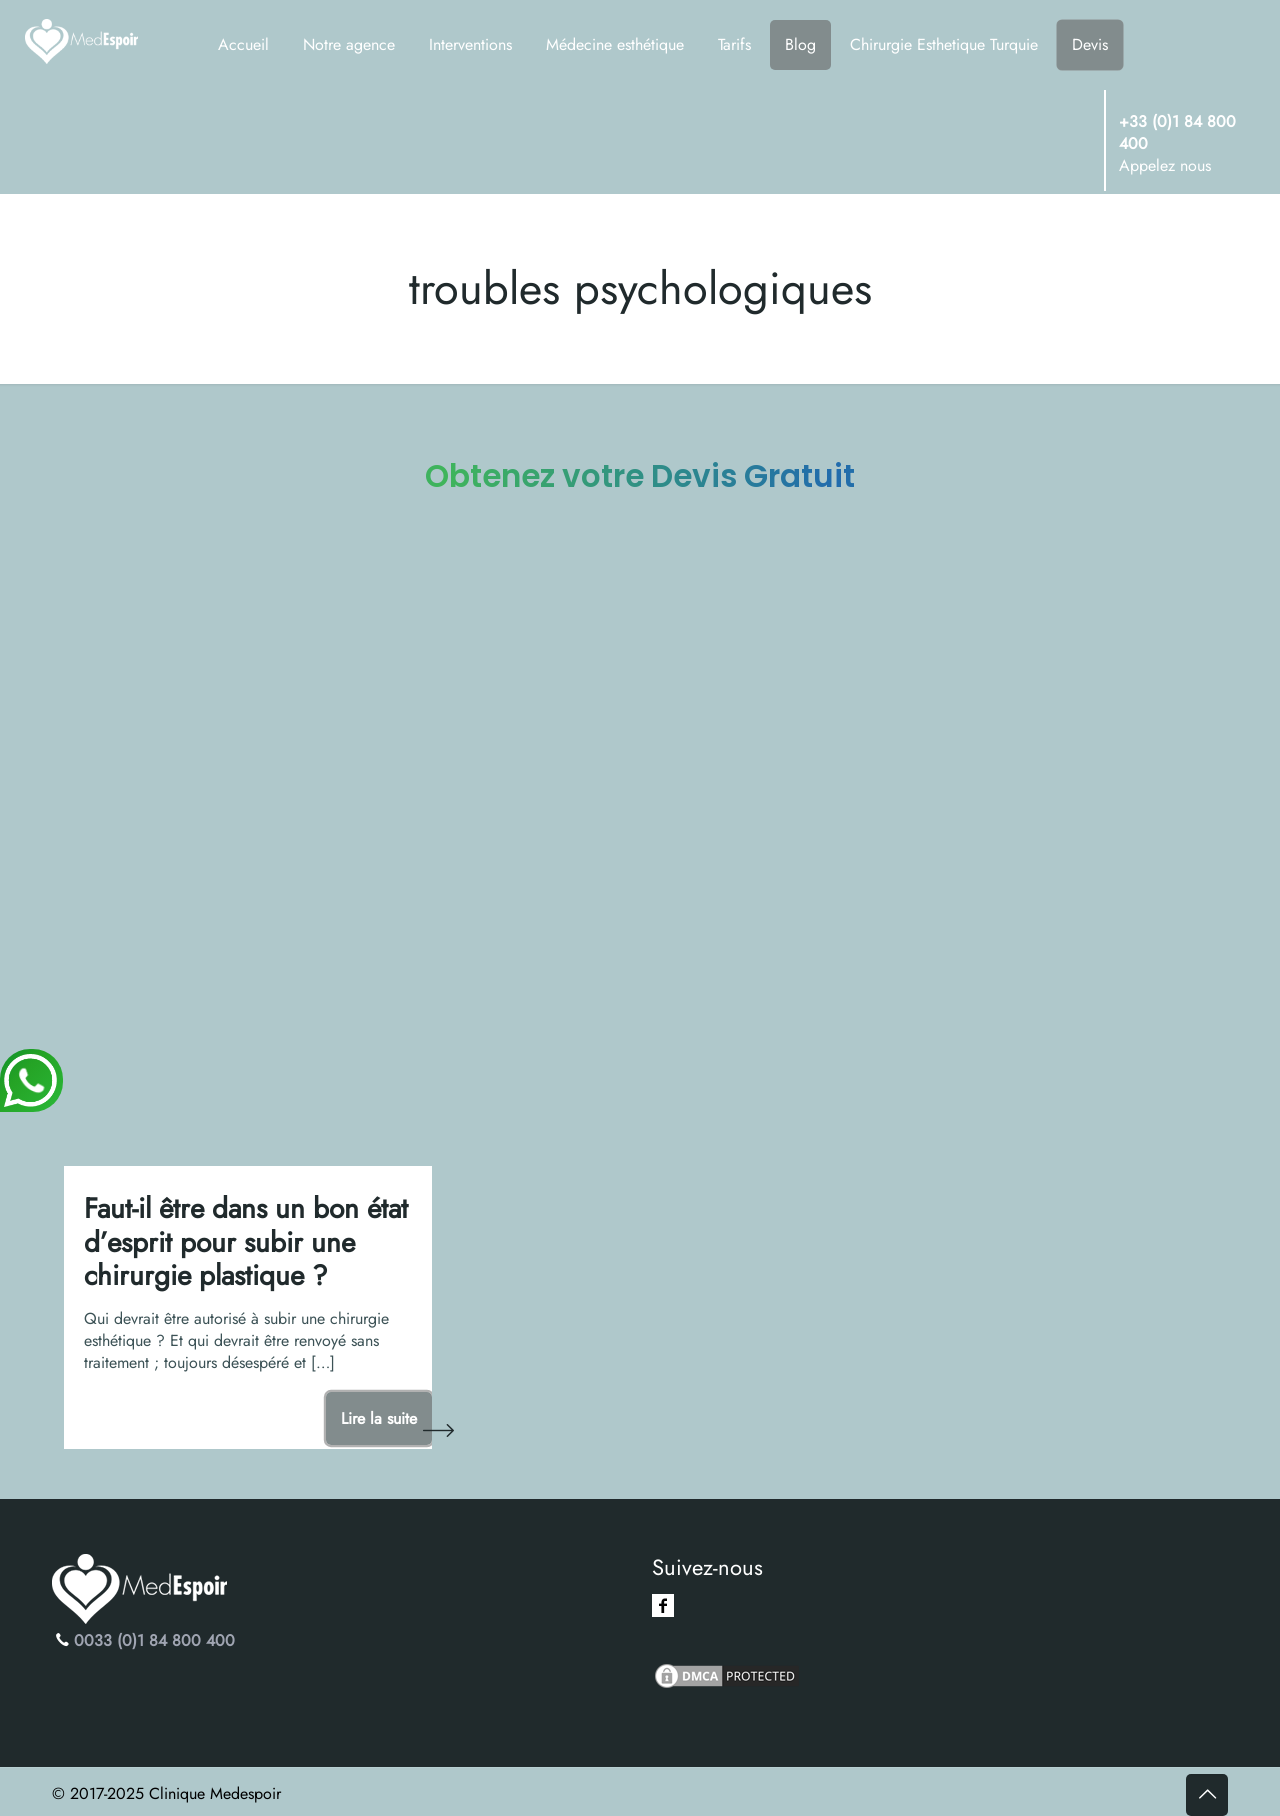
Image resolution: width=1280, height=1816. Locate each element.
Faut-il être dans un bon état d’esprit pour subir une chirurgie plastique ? (246, 1242)
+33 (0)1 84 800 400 (1177, 132)
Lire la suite (379, 1418)
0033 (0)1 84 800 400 (154, 1640)
